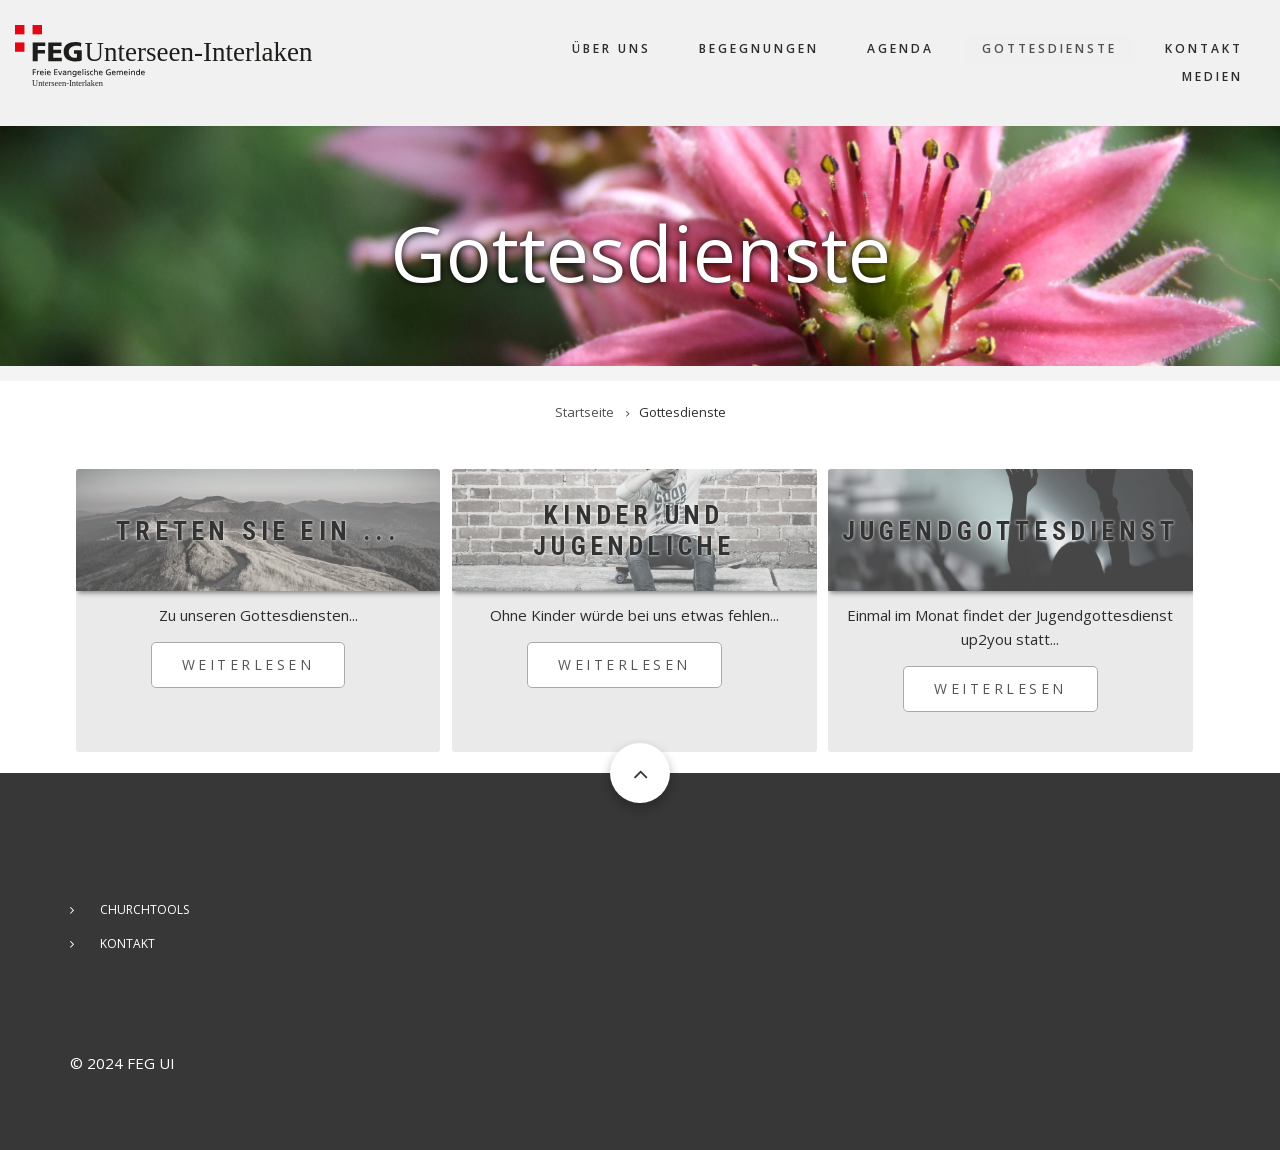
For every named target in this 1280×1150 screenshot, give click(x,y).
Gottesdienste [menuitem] (1049, 48)
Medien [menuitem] (1212, 76)
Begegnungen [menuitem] (759, 48)
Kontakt (127, 943)
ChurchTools (144, 909)
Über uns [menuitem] (611, 48)
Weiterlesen (264, 671)
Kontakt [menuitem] (1204, 48)
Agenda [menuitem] (900, 48)
